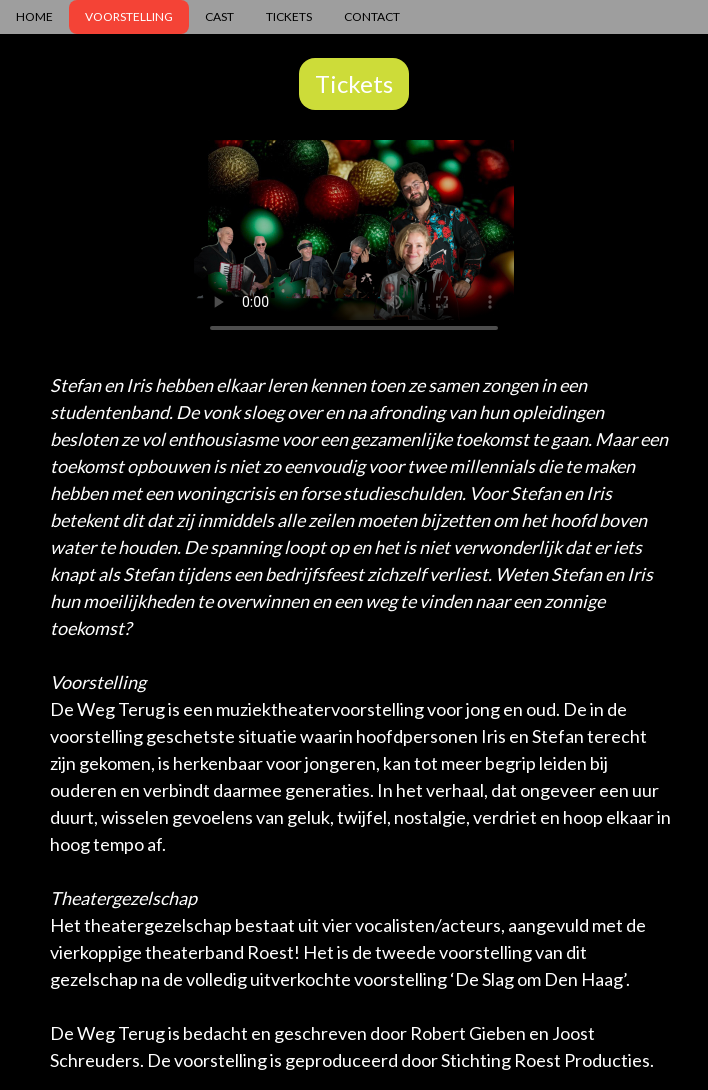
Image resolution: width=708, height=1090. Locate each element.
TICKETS (289, 16)
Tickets (354, 83)
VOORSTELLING (129, 16)
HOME (34, 16)
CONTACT (372, 16)
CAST (219, 16)
